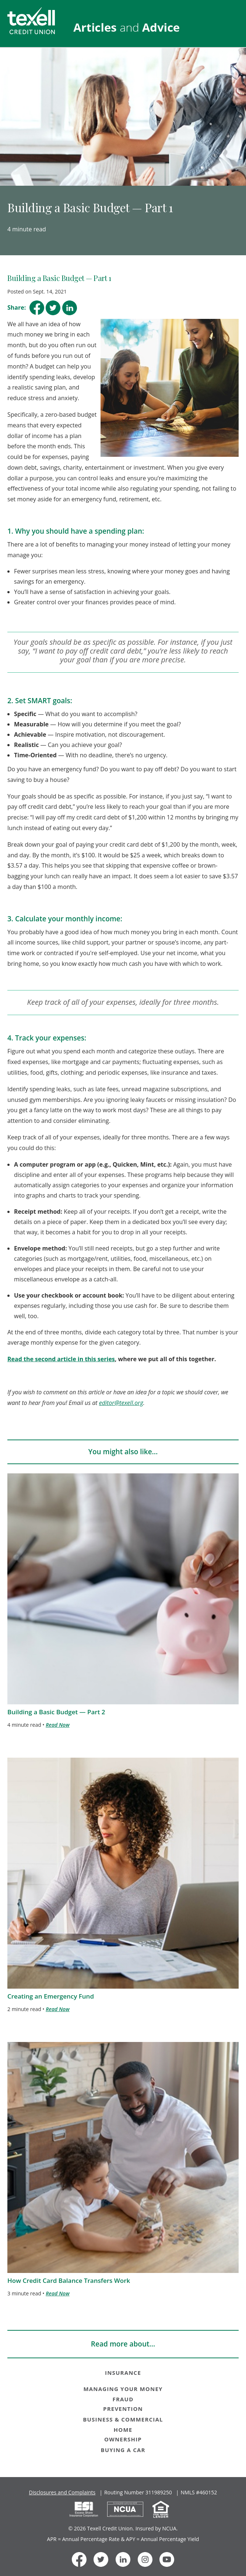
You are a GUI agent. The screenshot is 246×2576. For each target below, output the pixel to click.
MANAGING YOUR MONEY (122, 2388)
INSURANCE (123, 2372)
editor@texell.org (121, 1403)
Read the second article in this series (61, 1359)
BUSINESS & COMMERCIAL (123, 2419)
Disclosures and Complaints (62, 2492)
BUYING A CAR (123, 2450)
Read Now (57, 1724)
